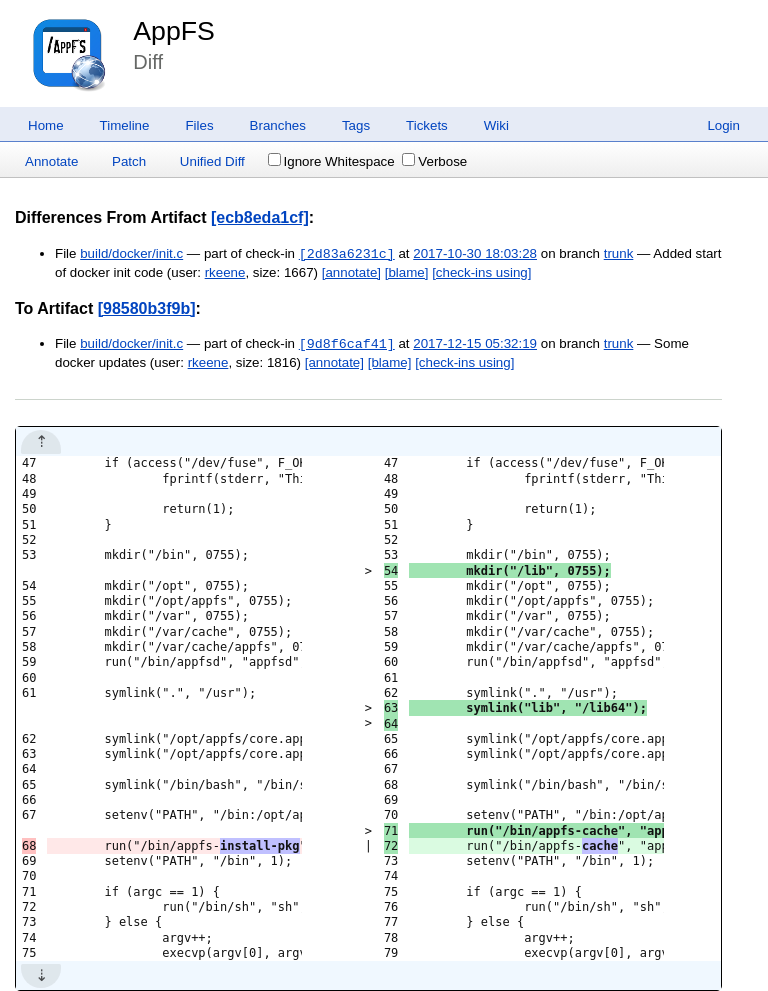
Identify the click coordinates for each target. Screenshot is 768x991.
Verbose (434, 161)
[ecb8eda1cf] (260, 217)
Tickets (427, 125)
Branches (278, 125)
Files (199, 125)
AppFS (174, 31)
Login (723, 125)
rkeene (225, 272)
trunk (619, 254)
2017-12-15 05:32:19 (475, 344)
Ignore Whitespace (331, 161)
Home (46, 125)
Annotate (51, 161)
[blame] (407, 272)
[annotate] (351, 272)
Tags (356, 125)
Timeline (125, 125)
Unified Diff (212, 161)
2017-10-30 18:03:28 (475, 254)
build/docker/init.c (131, 254)
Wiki (496, 125)
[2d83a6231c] (347, 254)
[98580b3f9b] (147, 308)
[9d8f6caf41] (347, 344)
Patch (129, 161)
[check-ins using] (481, 272)
